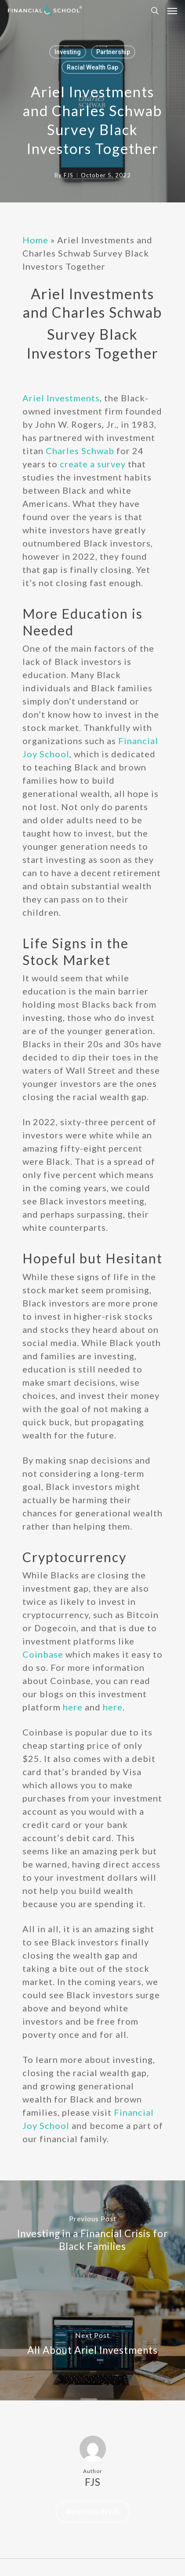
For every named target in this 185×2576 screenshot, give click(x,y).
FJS (68, 175)
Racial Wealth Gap (92, 67)
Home (35, 240)
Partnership (113, 51)
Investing (67, 51)
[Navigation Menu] (172, 10)
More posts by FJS (93, 2511)
